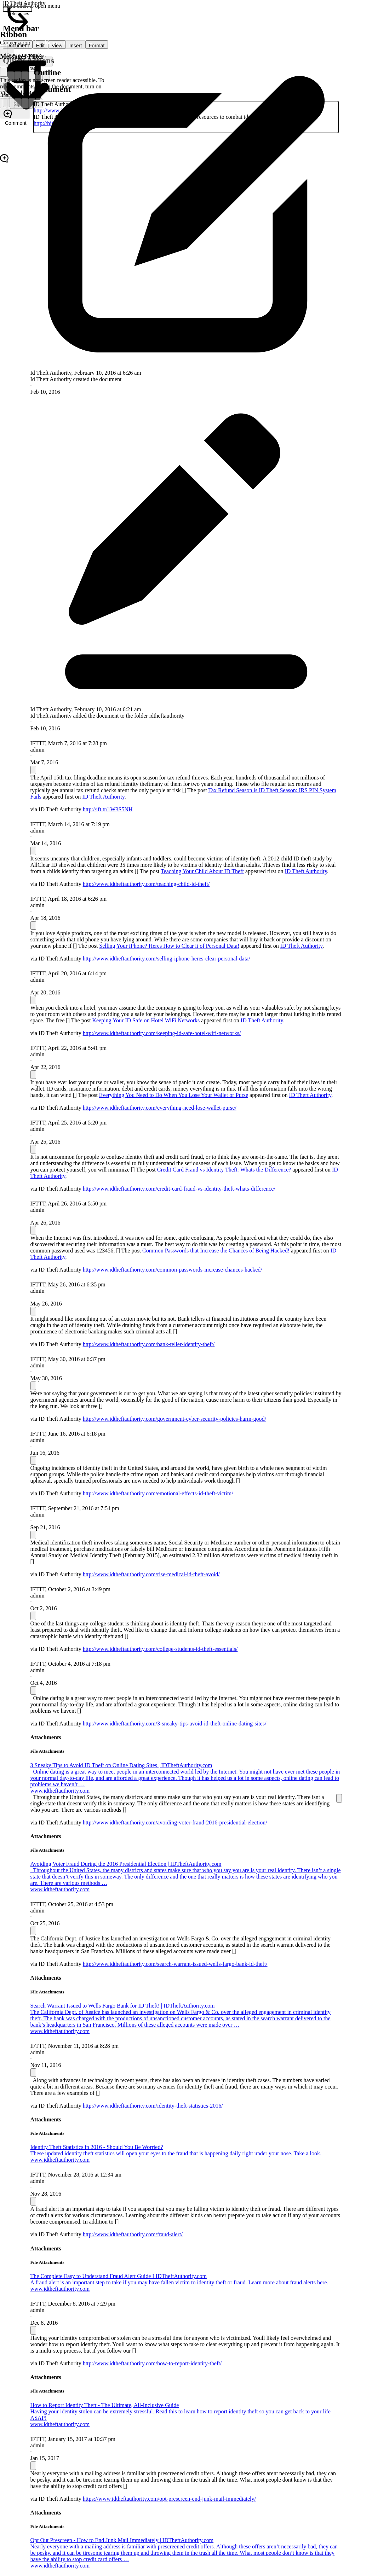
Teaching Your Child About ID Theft (202, 871)
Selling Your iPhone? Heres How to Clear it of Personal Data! (169, 946)
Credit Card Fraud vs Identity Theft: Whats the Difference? (224, 1170)
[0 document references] (17, 9)
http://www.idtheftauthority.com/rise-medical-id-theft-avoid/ (151, 1574)
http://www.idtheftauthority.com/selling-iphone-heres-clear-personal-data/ (166, 959)
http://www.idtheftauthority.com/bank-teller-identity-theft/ (149, 1344)
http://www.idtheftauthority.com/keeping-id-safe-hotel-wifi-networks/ (162, 1033)
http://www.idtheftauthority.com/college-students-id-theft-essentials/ (160, 1649)
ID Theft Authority (103, 797)
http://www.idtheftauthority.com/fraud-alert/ (133, 2234)
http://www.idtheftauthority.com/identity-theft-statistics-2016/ (153, 2106)
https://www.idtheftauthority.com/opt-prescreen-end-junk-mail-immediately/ (169, 2499)
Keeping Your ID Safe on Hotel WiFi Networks (146, 1020)
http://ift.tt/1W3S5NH (108, 809)
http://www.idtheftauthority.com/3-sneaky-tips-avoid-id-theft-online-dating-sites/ (175, 1724)
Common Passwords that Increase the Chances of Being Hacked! (216, 1251)
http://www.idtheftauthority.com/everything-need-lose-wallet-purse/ (159, 1108)
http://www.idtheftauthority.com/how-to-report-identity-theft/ (152, 2363)
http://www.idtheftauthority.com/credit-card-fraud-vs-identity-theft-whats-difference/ (179, 1189)
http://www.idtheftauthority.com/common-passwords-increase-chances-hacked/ (172, 1270)
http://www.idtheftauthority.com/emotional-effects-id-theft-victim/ (158, 1493)
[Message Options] (33, 770)
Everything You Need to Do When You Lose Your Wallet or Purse (173, 1095)
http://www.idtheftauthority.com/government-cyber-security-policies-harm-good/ (174, 1419)
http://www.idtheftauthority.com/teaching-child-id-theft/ (146, 884)
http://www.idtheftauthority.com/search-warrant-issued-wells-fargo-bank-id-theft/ (175, 1964)
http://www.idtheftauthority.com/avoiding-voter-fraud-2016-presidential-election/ (175, 1822)
